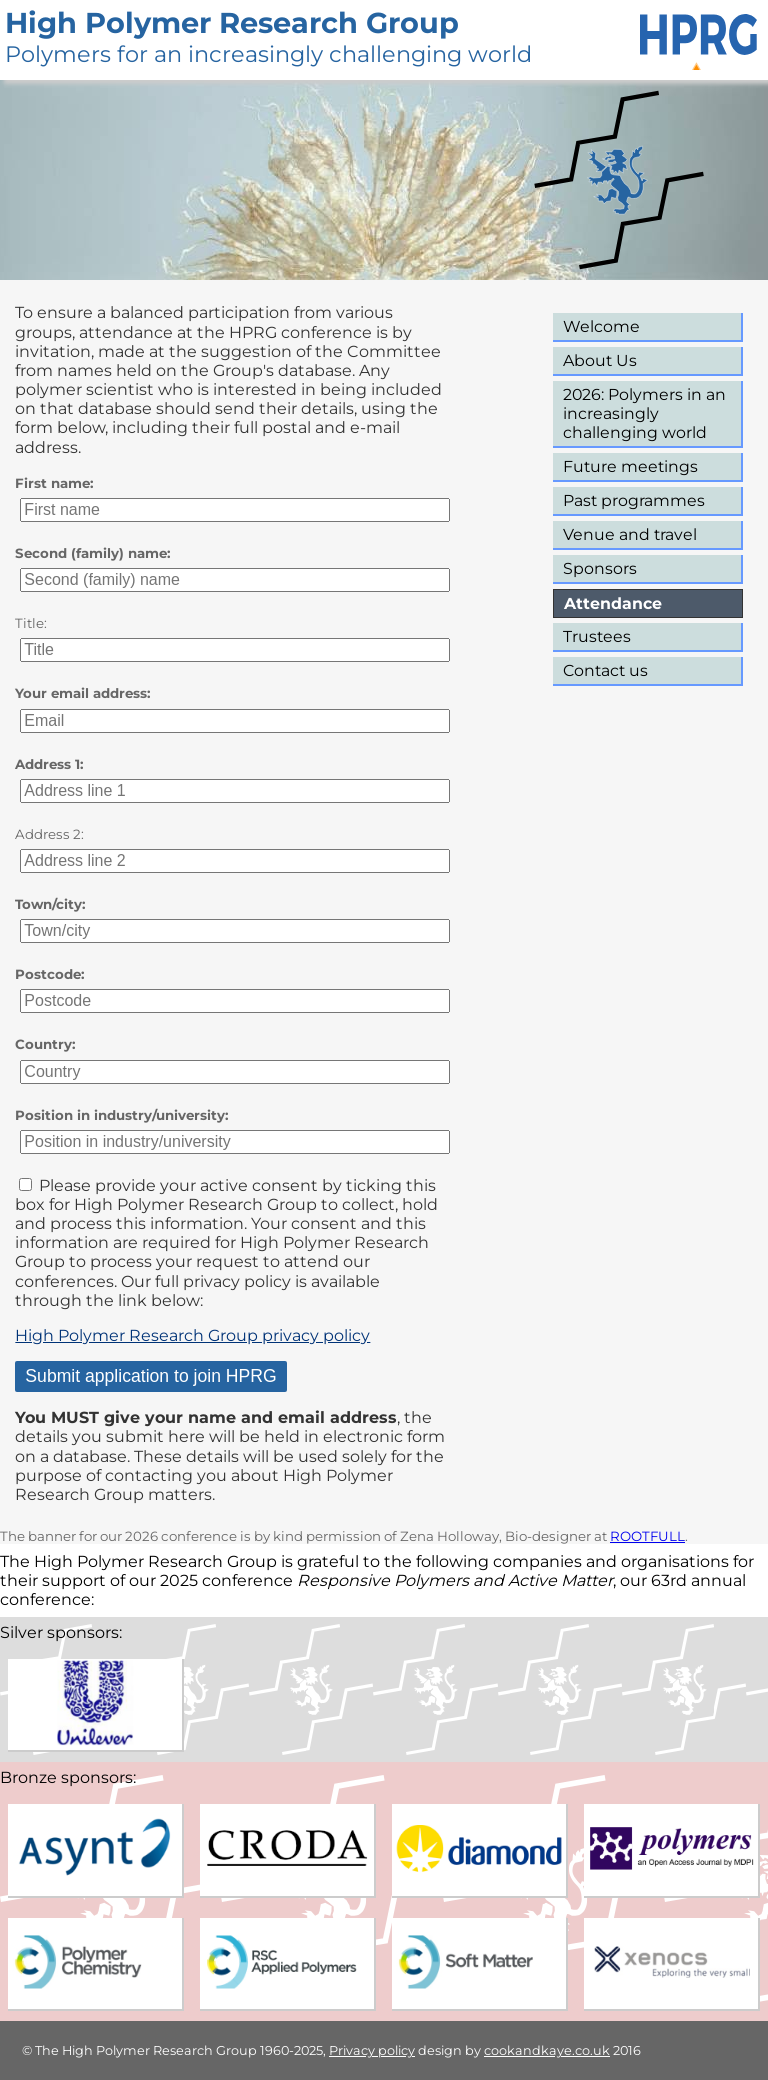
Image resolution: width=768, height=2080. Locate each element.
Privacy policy (372, 2050)
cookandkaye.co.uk (547, 2050)
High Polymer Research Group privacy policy (192, 1335)
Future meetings (630, 466)
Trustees (597, 636)
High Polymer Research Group (232, 22)
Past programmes (634, 500)
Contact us (605, 670)
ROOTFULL (647, 1536)
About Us (600, 360)
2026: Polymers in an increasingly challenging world (644, 413)
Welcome (601, 326)
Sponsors (600, 568)
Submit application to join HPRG (150, 1376)
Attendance (613, 603)
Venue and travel (630, 534)
